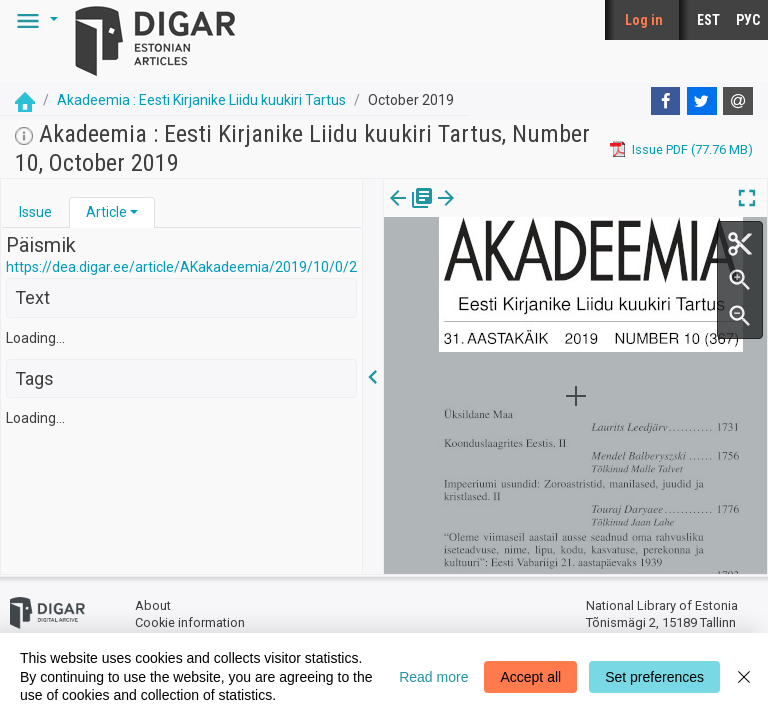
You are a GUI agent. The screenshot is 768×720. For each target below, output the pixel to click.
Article (106, 212)
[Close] (744, 676)
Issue (35, 212)
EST (708, 20)
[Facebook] (666, 101)
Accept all (530, 677)
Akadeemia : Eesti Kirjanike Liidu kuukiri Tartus (201, 100)
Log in (644, 20)
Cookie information (190, 622)
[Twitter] (702, 101)
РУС (748, 20)
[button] (34, 20)
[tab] (35, 212)
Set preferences (654, 677)
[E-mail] (738, 101)
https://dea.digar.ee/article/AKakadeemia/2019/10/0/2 (181, 267)
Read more (433, 677)
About (153, 605)
